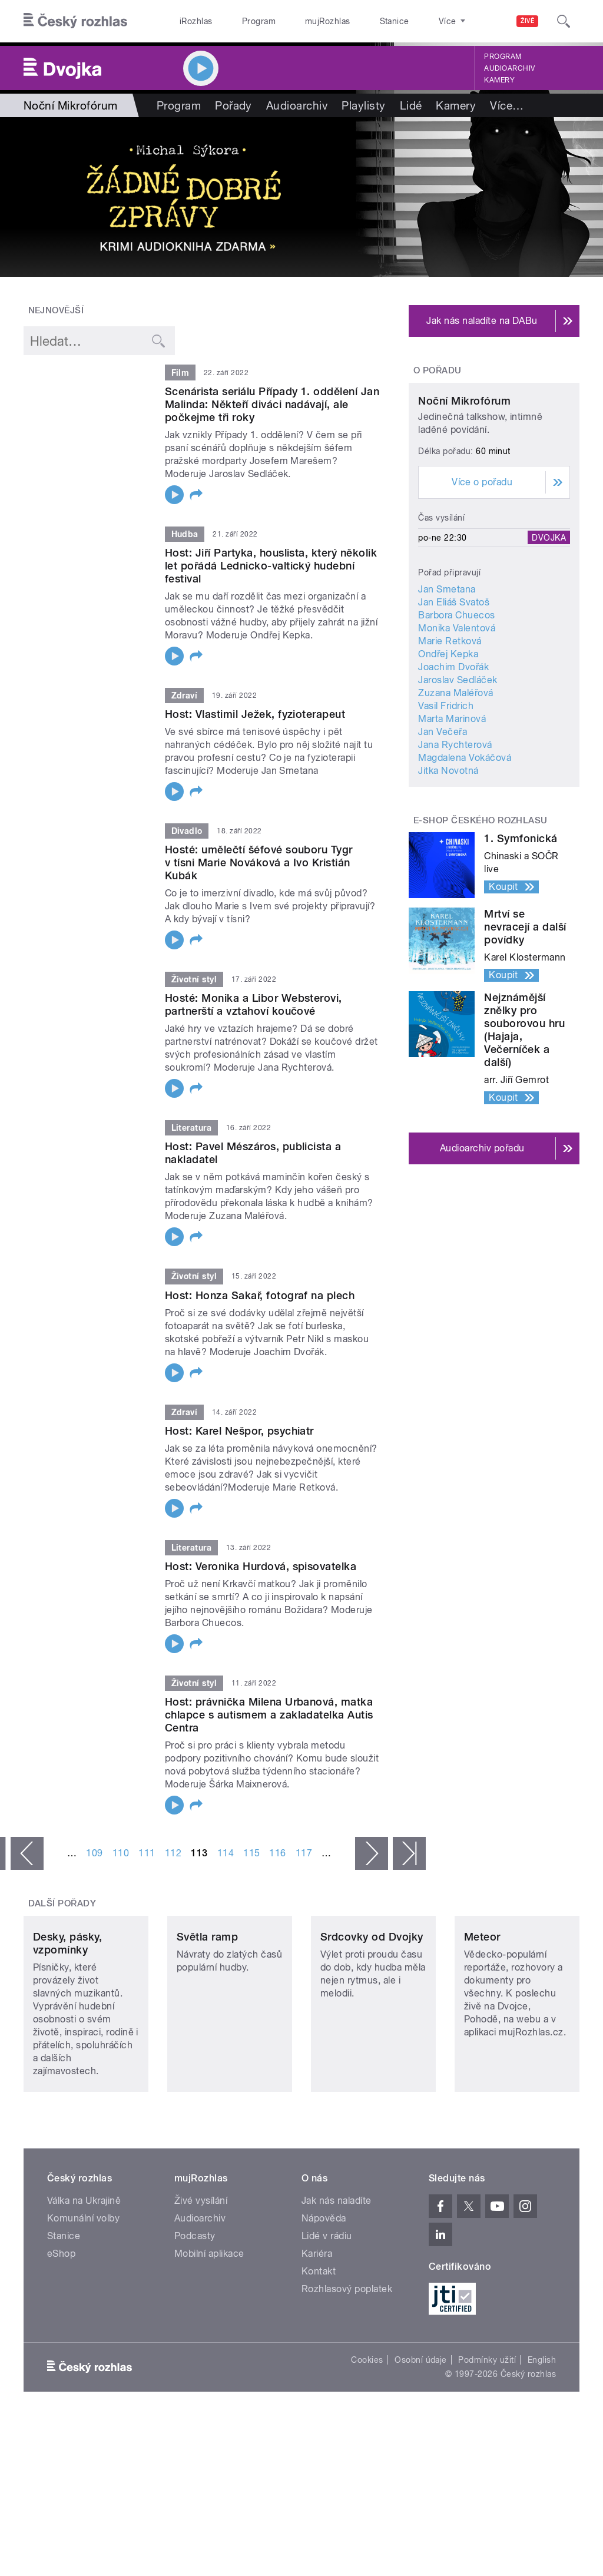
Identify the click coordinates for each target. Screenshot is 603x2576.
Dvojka (549, 623)
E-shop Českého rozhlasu (480, 905)
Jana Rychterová (455, 830)
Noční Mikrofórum (464, 486)
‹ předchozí (27, 1853)
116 (277, 1853)
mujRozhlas (297, 21)
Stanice (352, 21)
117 (304, 1853)
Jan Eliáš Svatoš (453, 687)
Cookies (367, 2419)
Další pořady (62, 1903)
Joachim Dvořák (453, 752)
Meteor (482, 1996)
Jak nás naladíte (337, 2260)
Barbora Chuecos (456, 700)
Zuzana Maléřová (455, 778)
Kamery (499, 80)
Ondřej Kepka (448, 739)
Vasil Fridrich (445, 791)
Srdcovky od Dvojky (371, 1996)
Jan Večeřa (442, 817)
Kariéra (317, 2313)
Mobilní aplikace (209, 2313)
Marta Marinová (452, 804)
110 (120, 1853)
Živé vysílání (200, 2260)
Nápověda (324, 2277)
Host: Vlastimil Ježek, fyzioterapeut (255, 714)
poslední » (409, 1853)
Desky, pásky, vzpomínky (67, 2002)
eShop (61, 2313)
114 (225, 1853)
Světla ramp (207, 1996)
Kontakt (319, 2330)
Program (240, 21)
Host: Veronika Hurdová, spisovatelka (260, 1566)
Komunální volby (83, 2277)
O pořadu (437, 370)
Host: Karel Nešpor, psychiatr (239, 1431)
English (542, 2419)
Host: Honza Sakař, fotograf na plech (259, 1295)
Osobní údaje (421, 2419)
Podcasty (195, 2295)
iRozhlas (190, 21)
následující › (371, 1853)
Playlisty (363, 105)
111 (146, 1853)
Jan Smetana (446, 674)
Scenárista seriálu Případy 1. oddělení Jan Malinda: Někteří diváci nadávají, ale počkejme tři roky (272, 404)
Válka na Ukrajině (84, 2260)
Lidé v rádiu (327, 2295)
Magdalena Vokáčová (464, 843)
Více (507, 105)
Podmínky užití (487, 2419)
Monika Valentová (456, 713)
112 (173, 1853)
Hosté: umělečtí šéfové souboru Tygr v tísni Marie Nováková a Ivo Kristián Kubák (259, 862)
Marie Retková (449, 726)
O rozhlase (406, 21)
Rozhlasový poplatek (347, 2348)
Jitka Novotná (448, 856)
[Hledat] (563, 21)
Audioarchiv (509, 68)
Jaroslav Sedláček (457, 765)
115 (251, 1853)
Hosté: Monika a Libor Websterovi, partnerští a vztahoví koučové (253, 1004)
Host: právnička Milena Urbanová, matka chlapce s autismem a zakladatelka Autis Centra (269, 1715)
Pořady (233, 105)
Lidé (411, 105)
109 (94, 1853)
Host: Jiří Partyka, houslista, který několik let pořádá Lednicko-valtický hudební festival (271, 566)
